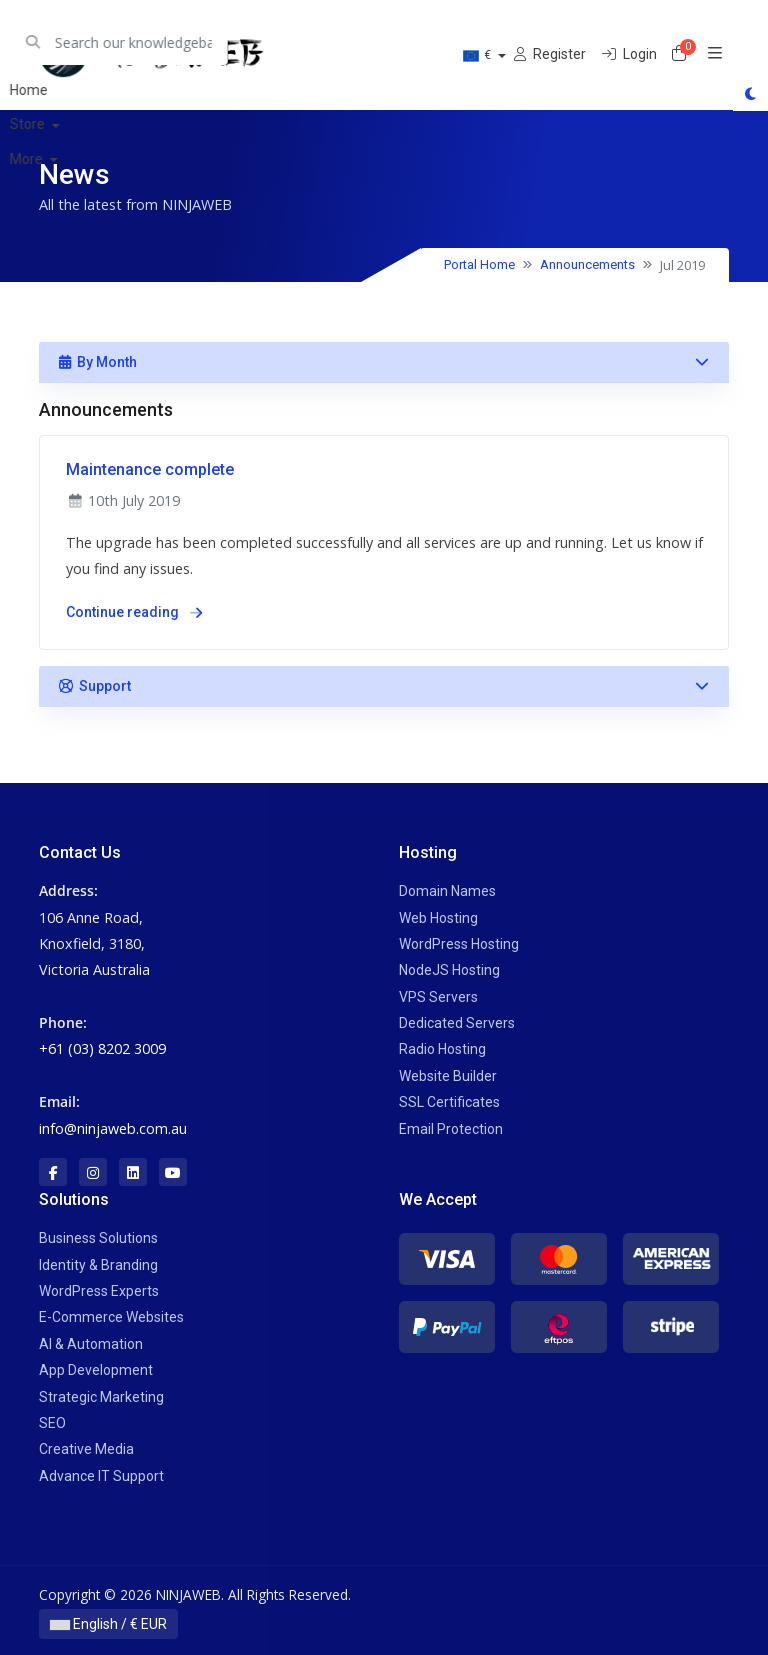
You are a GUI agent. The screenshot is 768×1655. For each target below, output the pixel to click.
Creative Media (86, 1449)
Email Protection (451, 1129)
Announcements (587, 264)
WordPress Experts (99, 1291)
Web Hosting (438, 918)
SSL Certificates (449, 1102)
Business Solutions (98, 1238)
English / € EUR (108, 1624)
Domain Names (447, 891)
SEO (52, 1423)
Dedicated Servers (457, 1023)
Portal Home (479, 264)
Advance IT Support (101, 1476)
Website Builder (448, 1076)
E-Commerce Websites (111, 1317)
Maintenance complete (150, 469)
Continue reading (134, 612)
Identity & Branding (98, 1265)
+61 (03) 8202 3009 (102, 1048)
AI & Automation (91, 1344)
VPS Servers (438, 997)
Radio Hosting (442, 1049)
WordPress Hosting (459, 944)
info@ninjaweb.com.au (113, 1128)
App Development (96, 1370)
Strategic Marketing (101, 1397)
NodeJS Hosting (449, 970)
